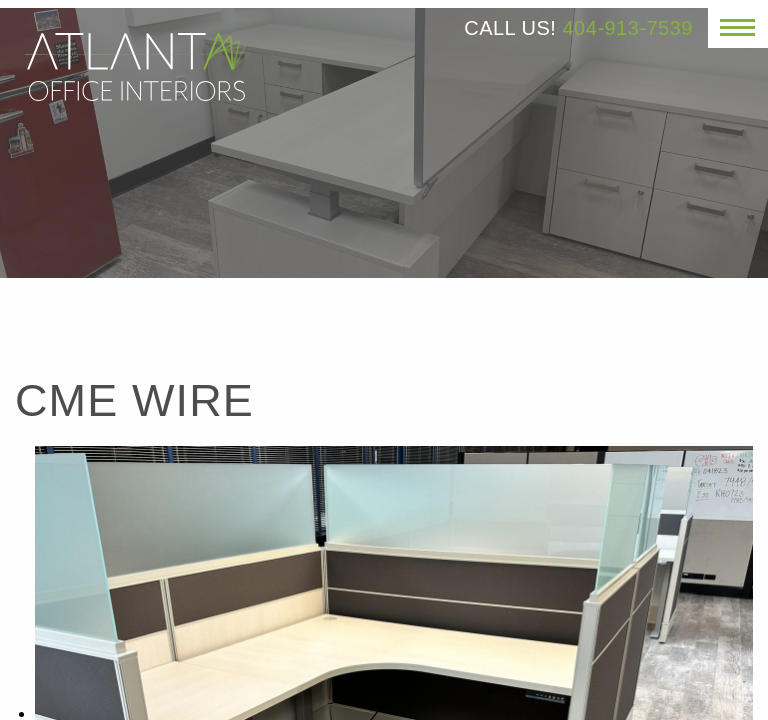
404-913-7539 (627, 28)
